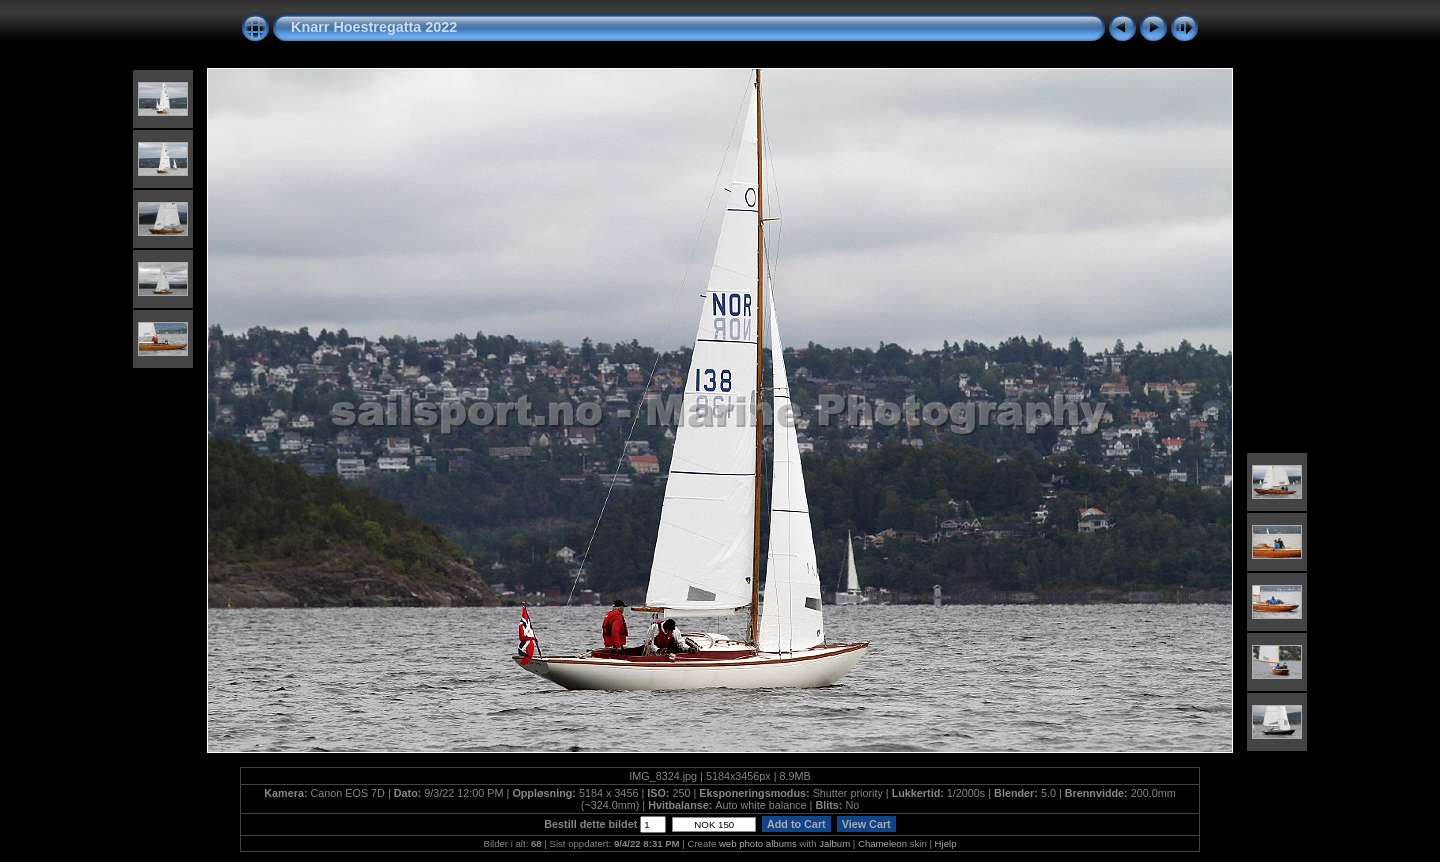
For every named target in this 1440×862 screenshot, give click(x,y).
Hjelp (946, 843)
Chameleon (882, 843)
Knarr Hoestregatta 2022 (374, 27)
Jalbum (834, 843)
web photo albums (758, 843)
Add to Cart (796, 824)
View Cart (866, 824)
